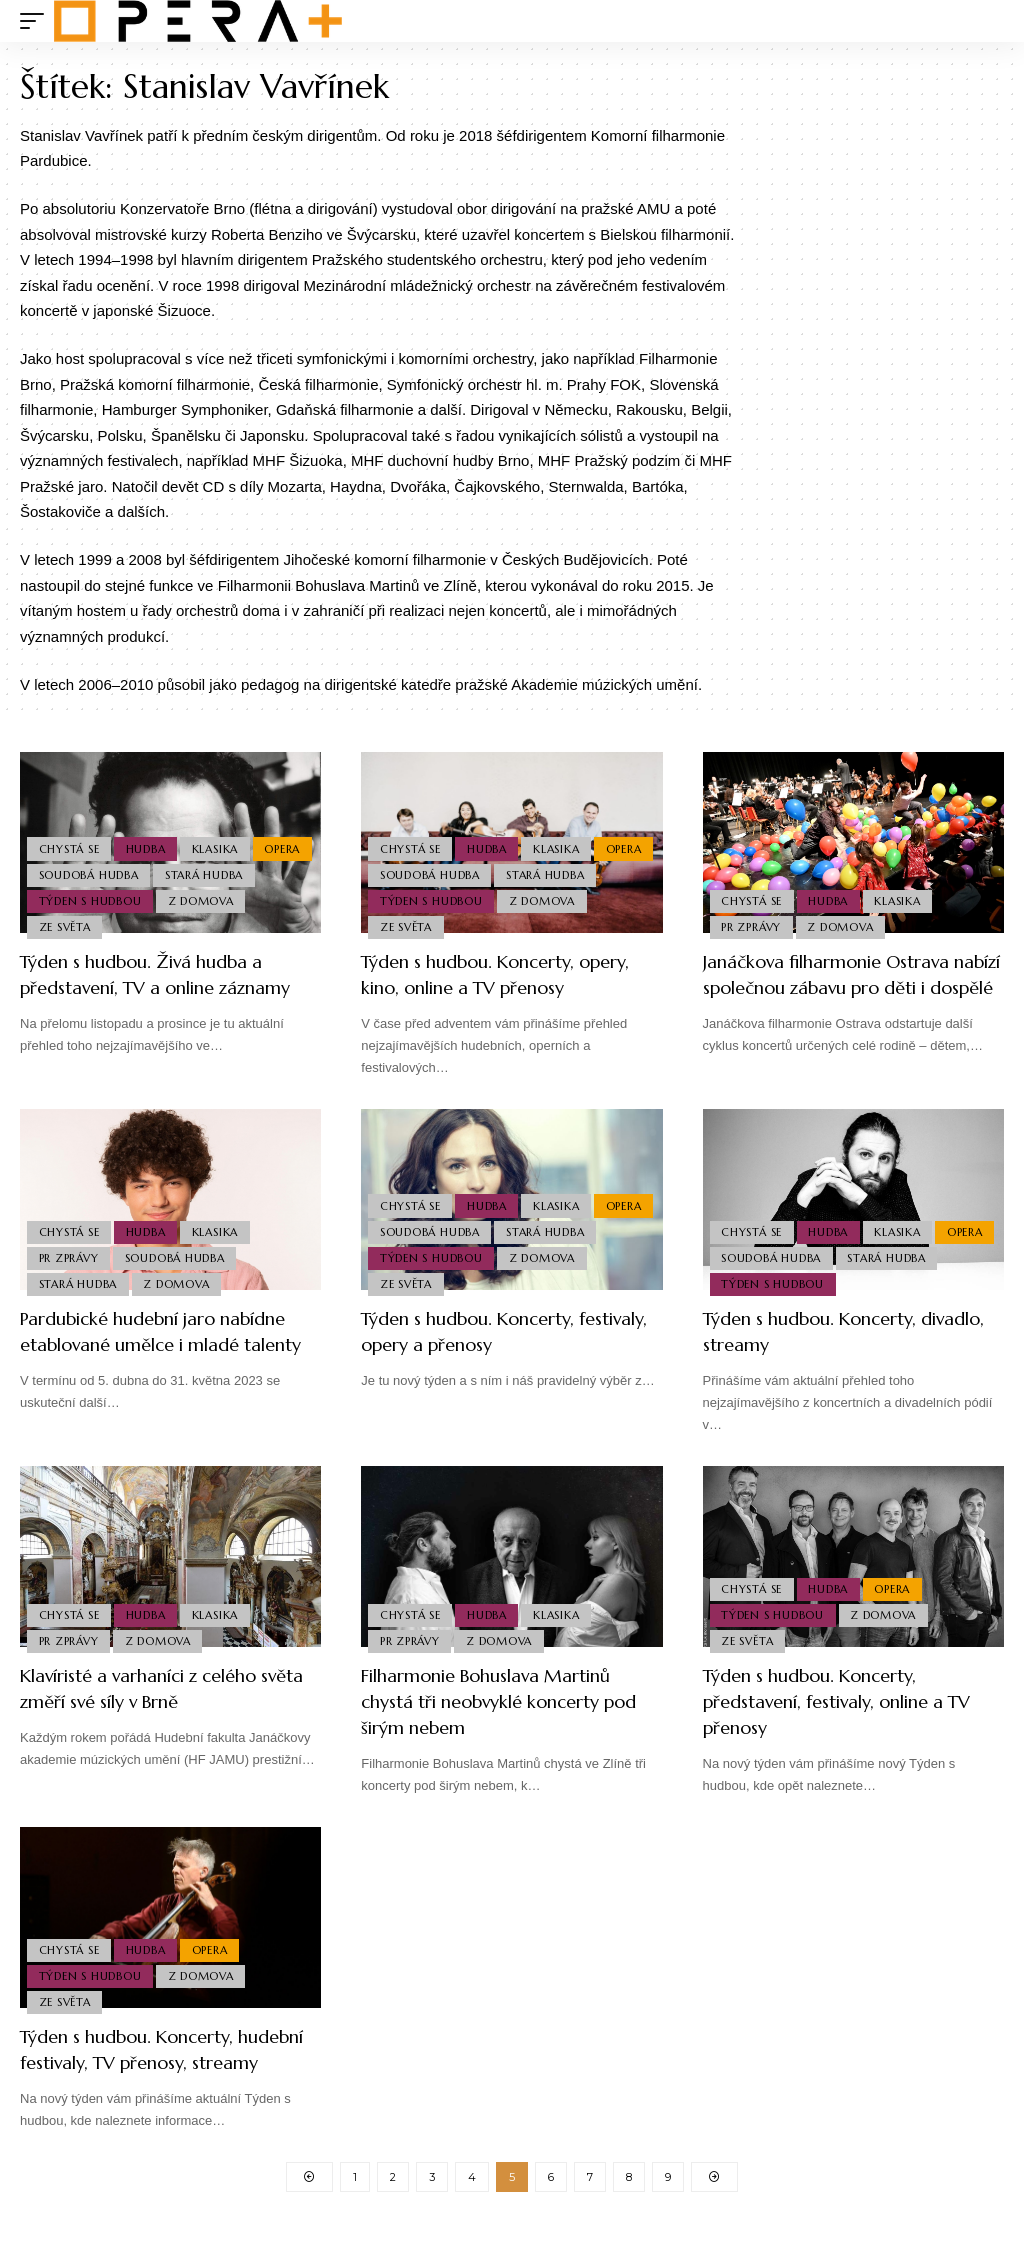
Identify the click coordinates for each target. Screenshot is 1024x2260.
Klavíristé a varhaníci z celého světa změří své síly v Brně (156, 1696)
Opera (58, 867)
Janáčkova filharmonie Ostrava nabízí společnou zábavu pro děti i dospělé (840, 987)
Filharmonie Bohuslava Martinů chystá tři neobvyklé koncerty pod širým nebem (504, 1709)
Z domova (73, 925)
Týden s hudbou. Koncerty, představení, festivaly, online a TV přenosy (840, 1709)
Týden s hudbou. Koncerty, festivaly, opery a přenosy (481, 1335)
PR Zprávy (753, 925)
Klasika (223, 837)
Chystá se (70, 837)
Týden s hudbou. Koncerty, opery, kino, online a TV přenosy (508, 974)
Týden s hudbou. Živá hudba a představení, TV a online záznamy (156, 987)
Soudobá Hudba (155, 867)
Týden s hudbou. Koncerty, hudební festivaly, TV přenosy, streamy (155, 2070)
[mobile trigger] (37, 21)
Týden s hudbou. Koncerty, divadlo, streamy (823, 1335)
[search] (989, 21)
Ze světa (162, 925)
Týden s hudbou (199, 896)
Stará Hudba (79, 896)
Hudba (151, 837)
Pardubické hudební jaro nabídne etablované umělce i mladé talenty (169, 1348)
